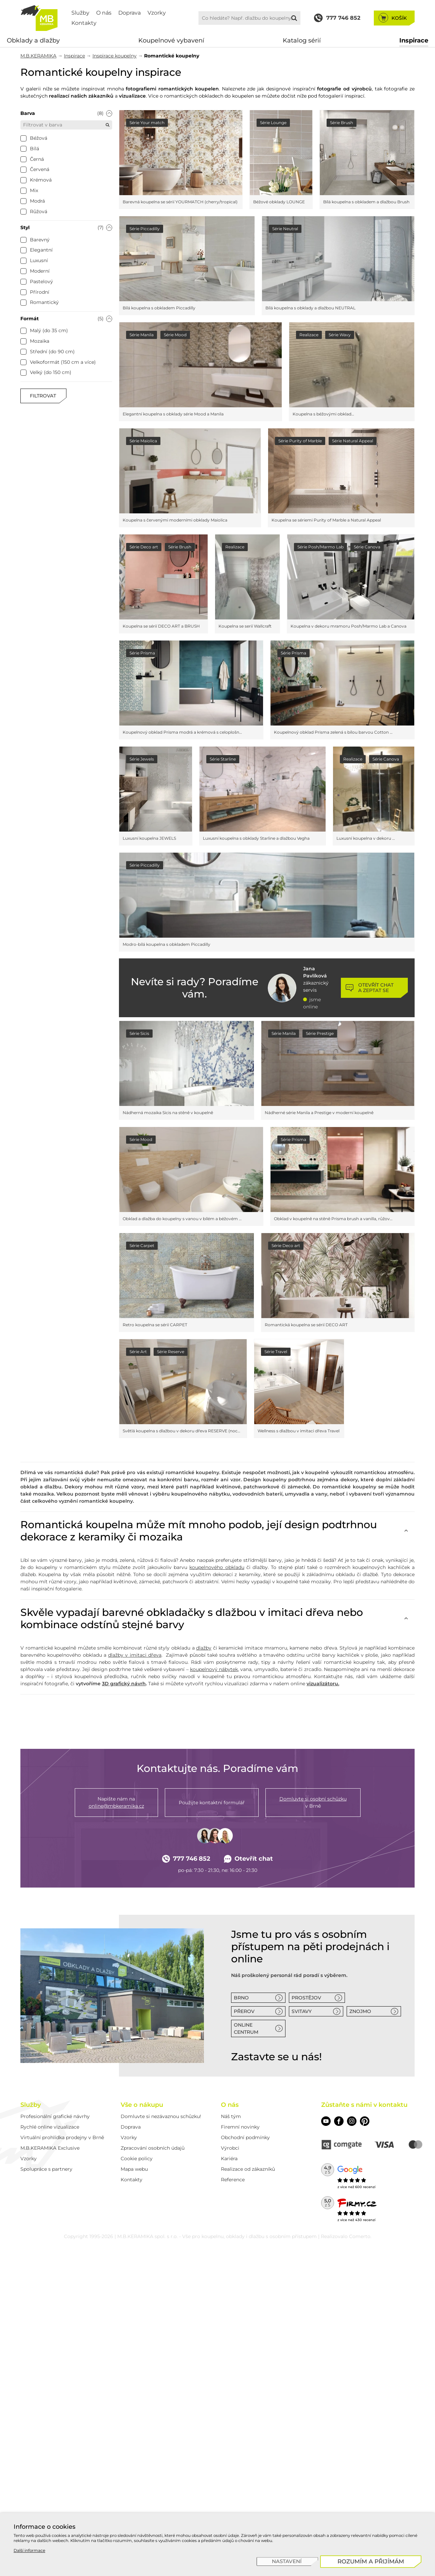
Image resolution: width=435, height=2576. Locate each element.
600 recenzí (365, 2187)
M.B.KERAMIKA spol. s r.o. (147, 2236)
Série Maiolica (143, 440)
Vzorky (156, 13)
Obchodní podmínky (245, 2137)
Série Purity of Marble (300, 440)
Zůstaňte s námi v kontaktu (364, 2105)
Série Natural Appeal (352, 440)
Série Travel (275, 1351)
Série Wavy (340, 334)
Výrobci (230, 2148)
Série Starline (223, 759)
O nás (103, 13)
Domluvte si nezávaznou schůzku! (161, 2116)
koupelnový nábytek (214, 1669)
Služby (80, 13)
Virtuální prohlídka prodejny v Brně (62, 2137)
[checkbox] (23, 138)
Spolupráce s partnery (46, 2169)
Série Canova (367, 546)
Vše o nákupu (142, 2105)
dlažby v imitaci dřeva (134, 1655)
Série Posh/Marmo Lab (320, 546)
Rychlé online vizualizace (49, 2127)
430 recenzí (365, 2220)
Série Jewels (141, 759)
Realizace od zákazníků (248, 2169)
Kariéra (229, 2158)
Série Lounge (273, 122)
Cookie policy (137, 2158)
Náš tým (231, 2116)
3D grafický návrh (124, 1684)
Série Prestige (320, 1033)
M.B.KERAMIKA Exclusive (50, 2148)
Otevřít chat (248, 1859)
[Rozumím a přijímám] (371, 2561)
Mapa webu (134, 2169)
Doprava (129, 13)
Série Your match (146, 122)
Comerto (359, 2236)
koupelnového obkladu (216, 1567)
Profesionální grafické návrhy (55, 2116)
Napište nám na (116, 1803)
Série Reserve (170, 1351)
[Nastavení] (287, 2561)
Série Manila (141, 334)
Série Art (138, 1351)
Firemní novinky (240, 2127)
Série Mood (175, 334)
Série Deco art (143, 546)
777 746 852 (186, 1859)
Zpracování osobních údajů (153, 2148)
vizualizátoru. (323, 1684)
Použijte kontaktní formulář (212, 1802)
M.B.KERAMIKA (38, 56)
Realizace (308, 334)
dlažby (203, 1648)
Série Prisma (142, 652)
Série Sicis (139, 1033)
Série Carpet (141, 1245)
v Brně (313, 1802)
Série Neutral (285, 228)
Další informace (29, 2550)
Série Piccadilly (144, 228)
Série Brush (341, 122)
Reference (233, 2180)
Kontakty (84, 23)
